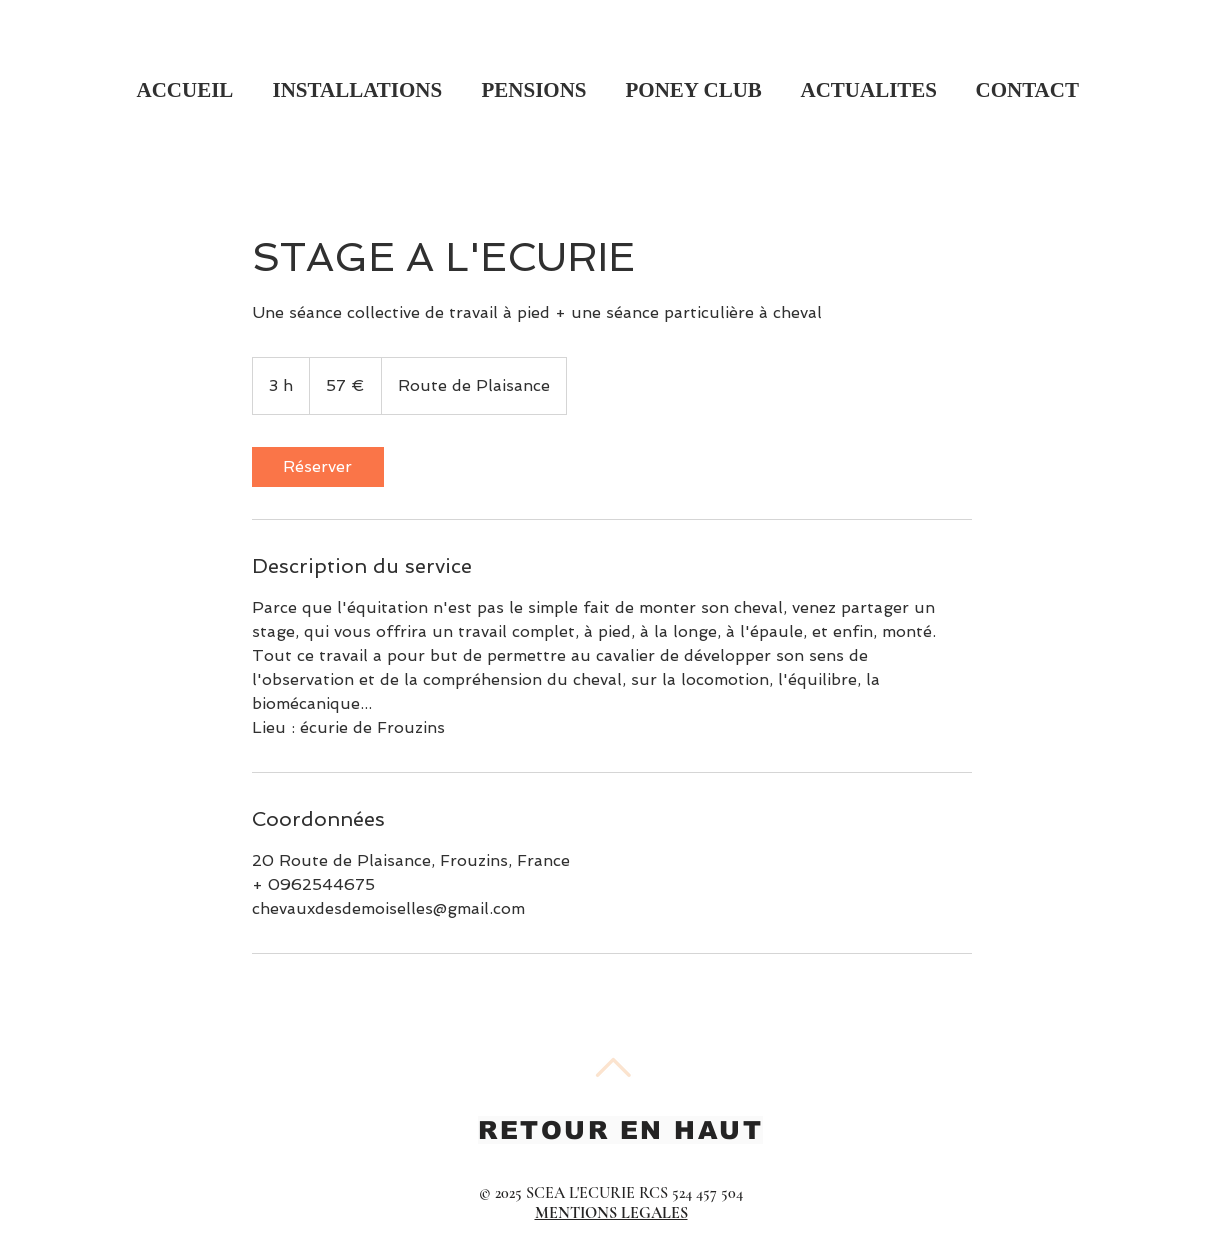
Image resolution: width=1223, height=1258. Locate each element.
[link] (318, 467)
